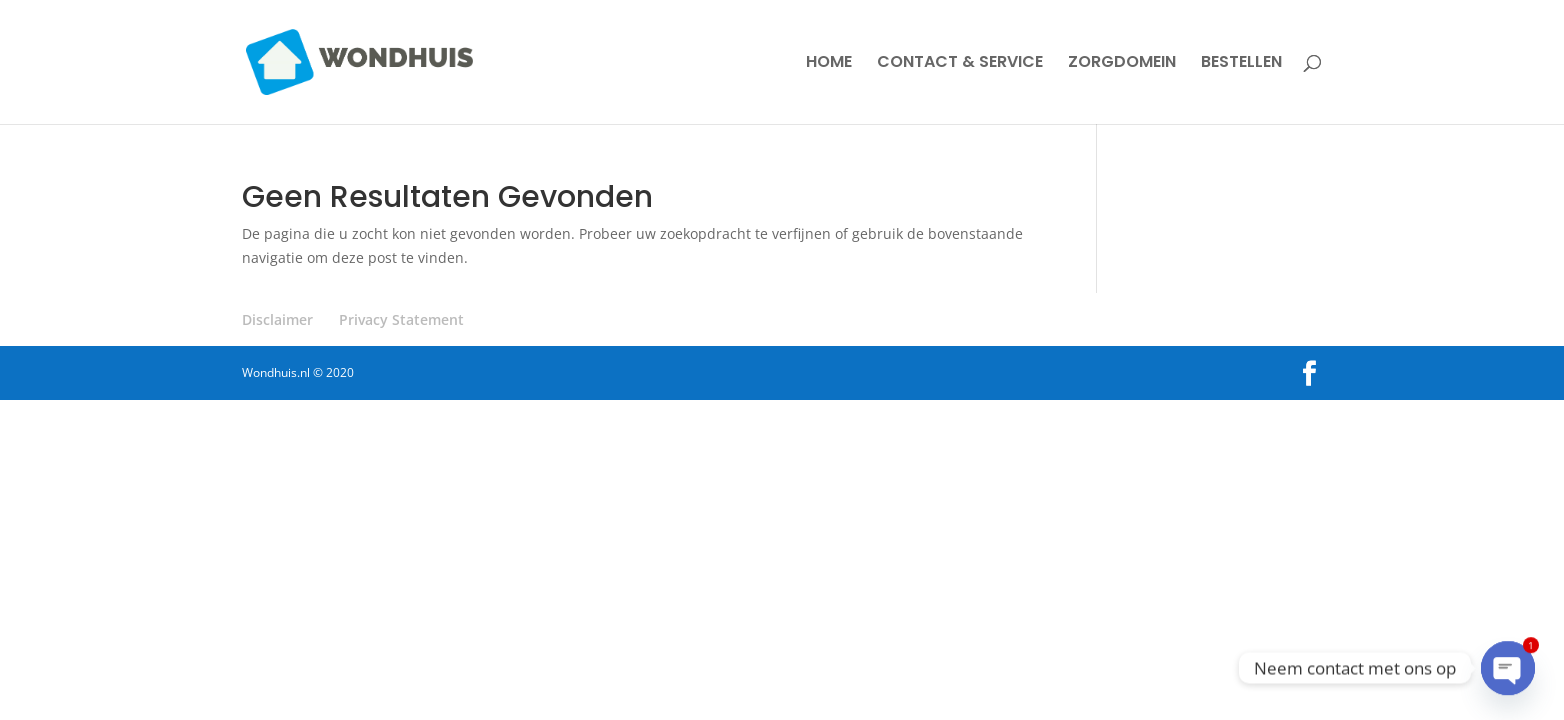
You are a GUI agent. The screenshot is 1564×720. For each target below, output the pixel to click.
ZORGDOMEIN (1122, 64)
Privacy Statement (401, 319)
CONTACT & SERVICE (960, 64)
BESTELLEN (1241, 64)
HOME (829, 64)
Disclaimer (277, 319)
